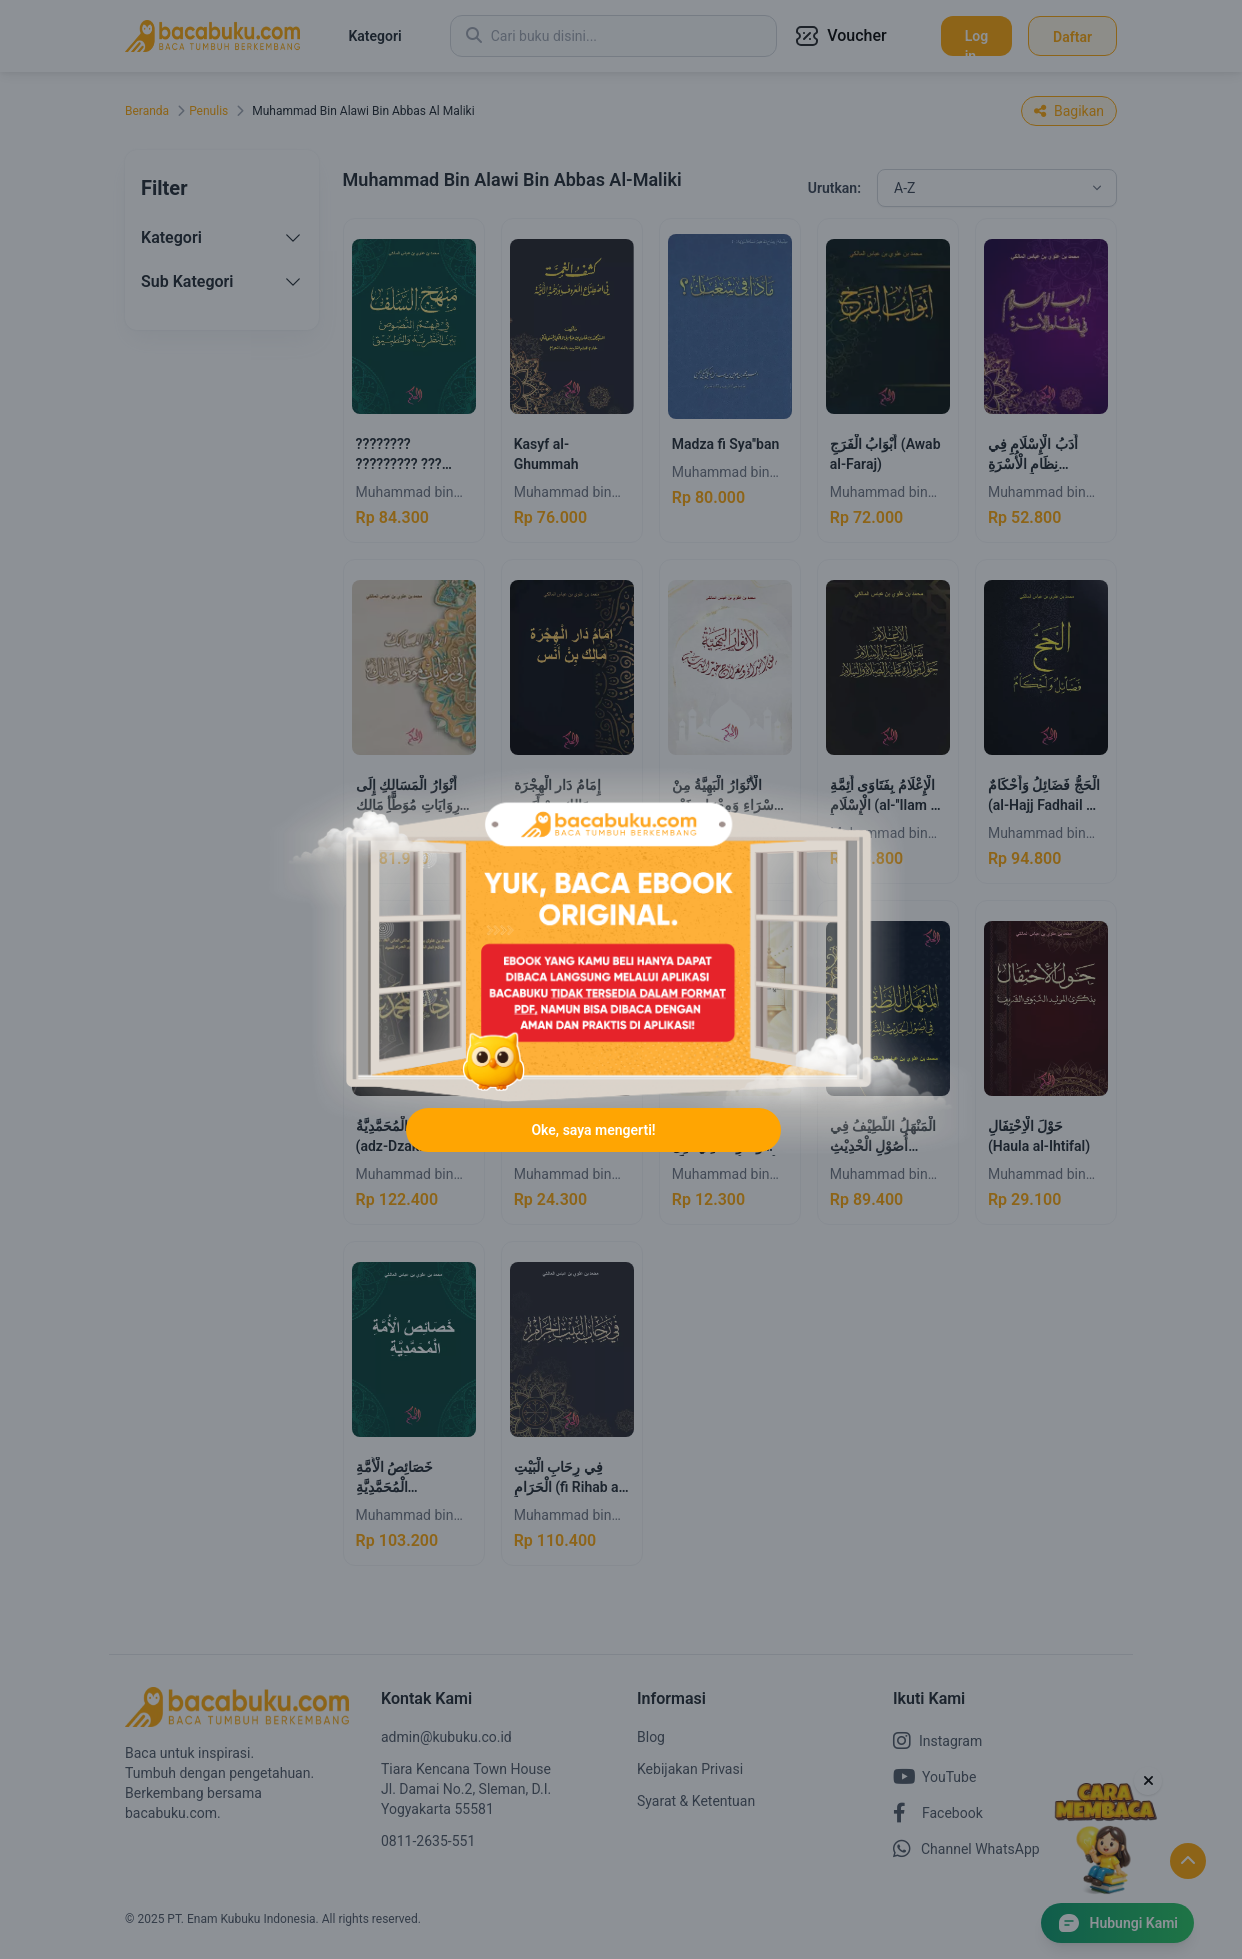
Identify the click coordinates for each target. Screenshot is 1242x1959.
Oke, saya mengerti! (593, 1130)
